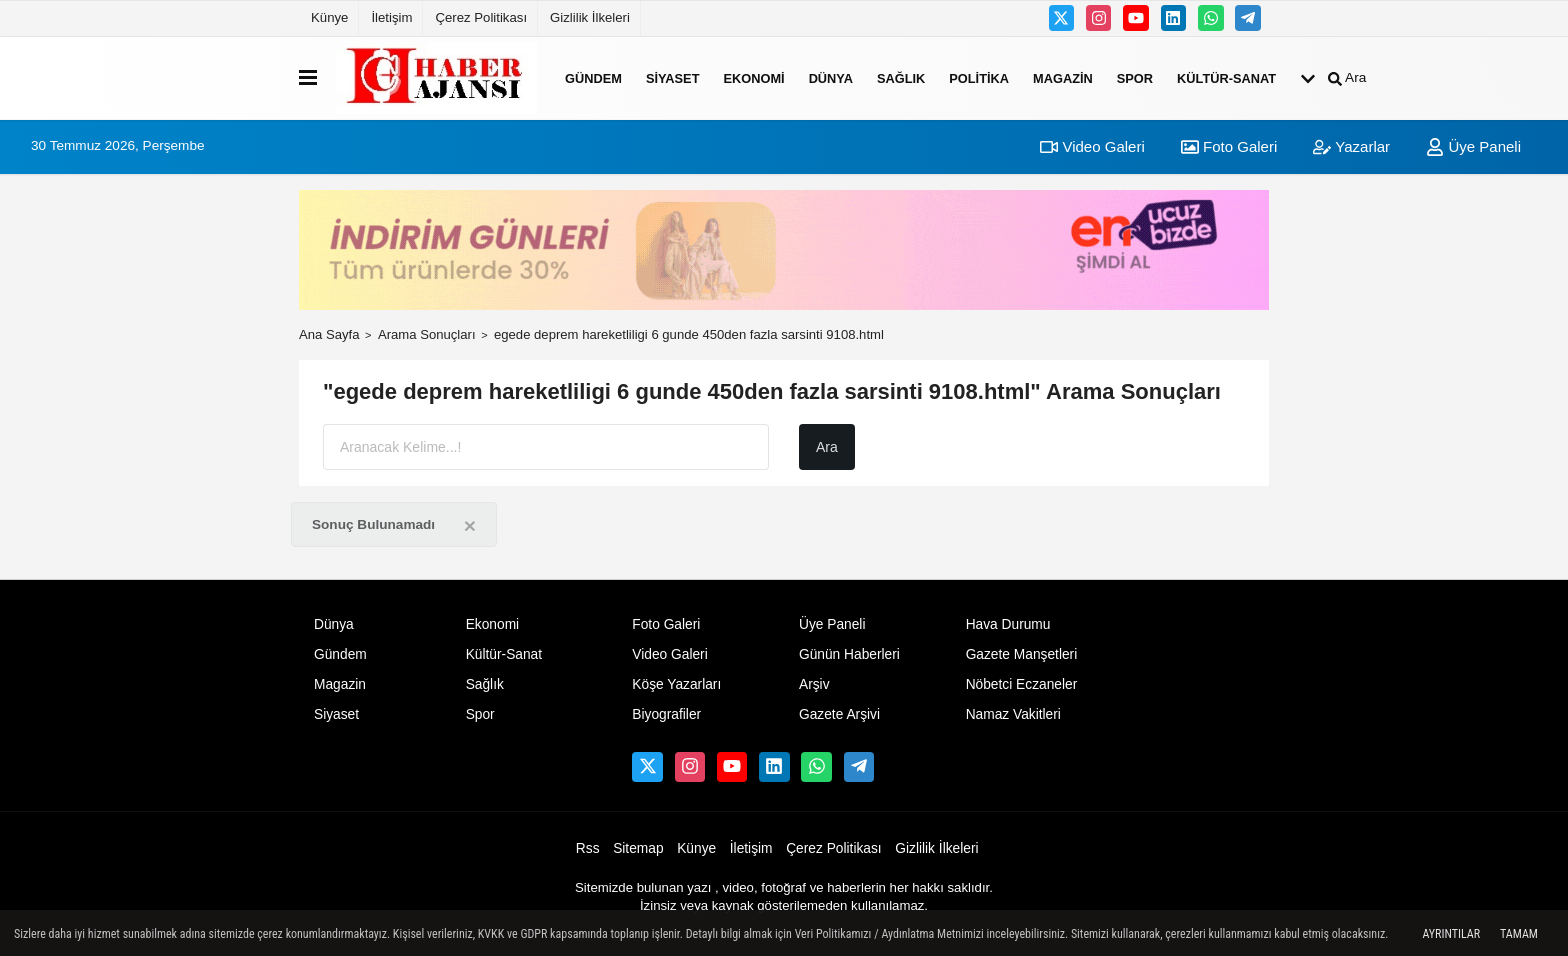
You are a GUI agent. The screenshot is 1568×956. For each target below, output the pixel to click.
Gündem (593, 77)
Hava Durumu (1008, 624)
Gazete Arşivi (839, 714)
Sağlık (901, 77)
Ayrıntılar (1451, 934)
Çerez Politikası (481, 17)
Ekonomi (753, 77)
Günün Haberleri (849, 654)
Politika (979, 77)
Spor (1135, 77)
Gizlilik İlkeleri (590, 17)
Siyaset (673, 77)
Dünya (831, 77)
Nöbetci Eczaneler (1022, 684)
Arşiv (814, 684)
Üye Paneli (1473, 146)
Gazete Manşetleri (1022, 654)
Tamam (1519, 934)
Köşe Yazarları (676, 684)
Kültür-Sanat (1226, 77)
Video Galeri (1092, 146)
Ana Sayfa (329, 334)
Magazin (1063, 77)
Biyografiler (666, 714)
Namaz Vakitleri (1013, 714)
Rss (588, 848)
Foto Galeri (1229, 146)
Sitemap (638, 848)
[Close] (470, 525)
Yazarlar (1351, 146)
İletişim (391, 17)
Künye (329, 17)
